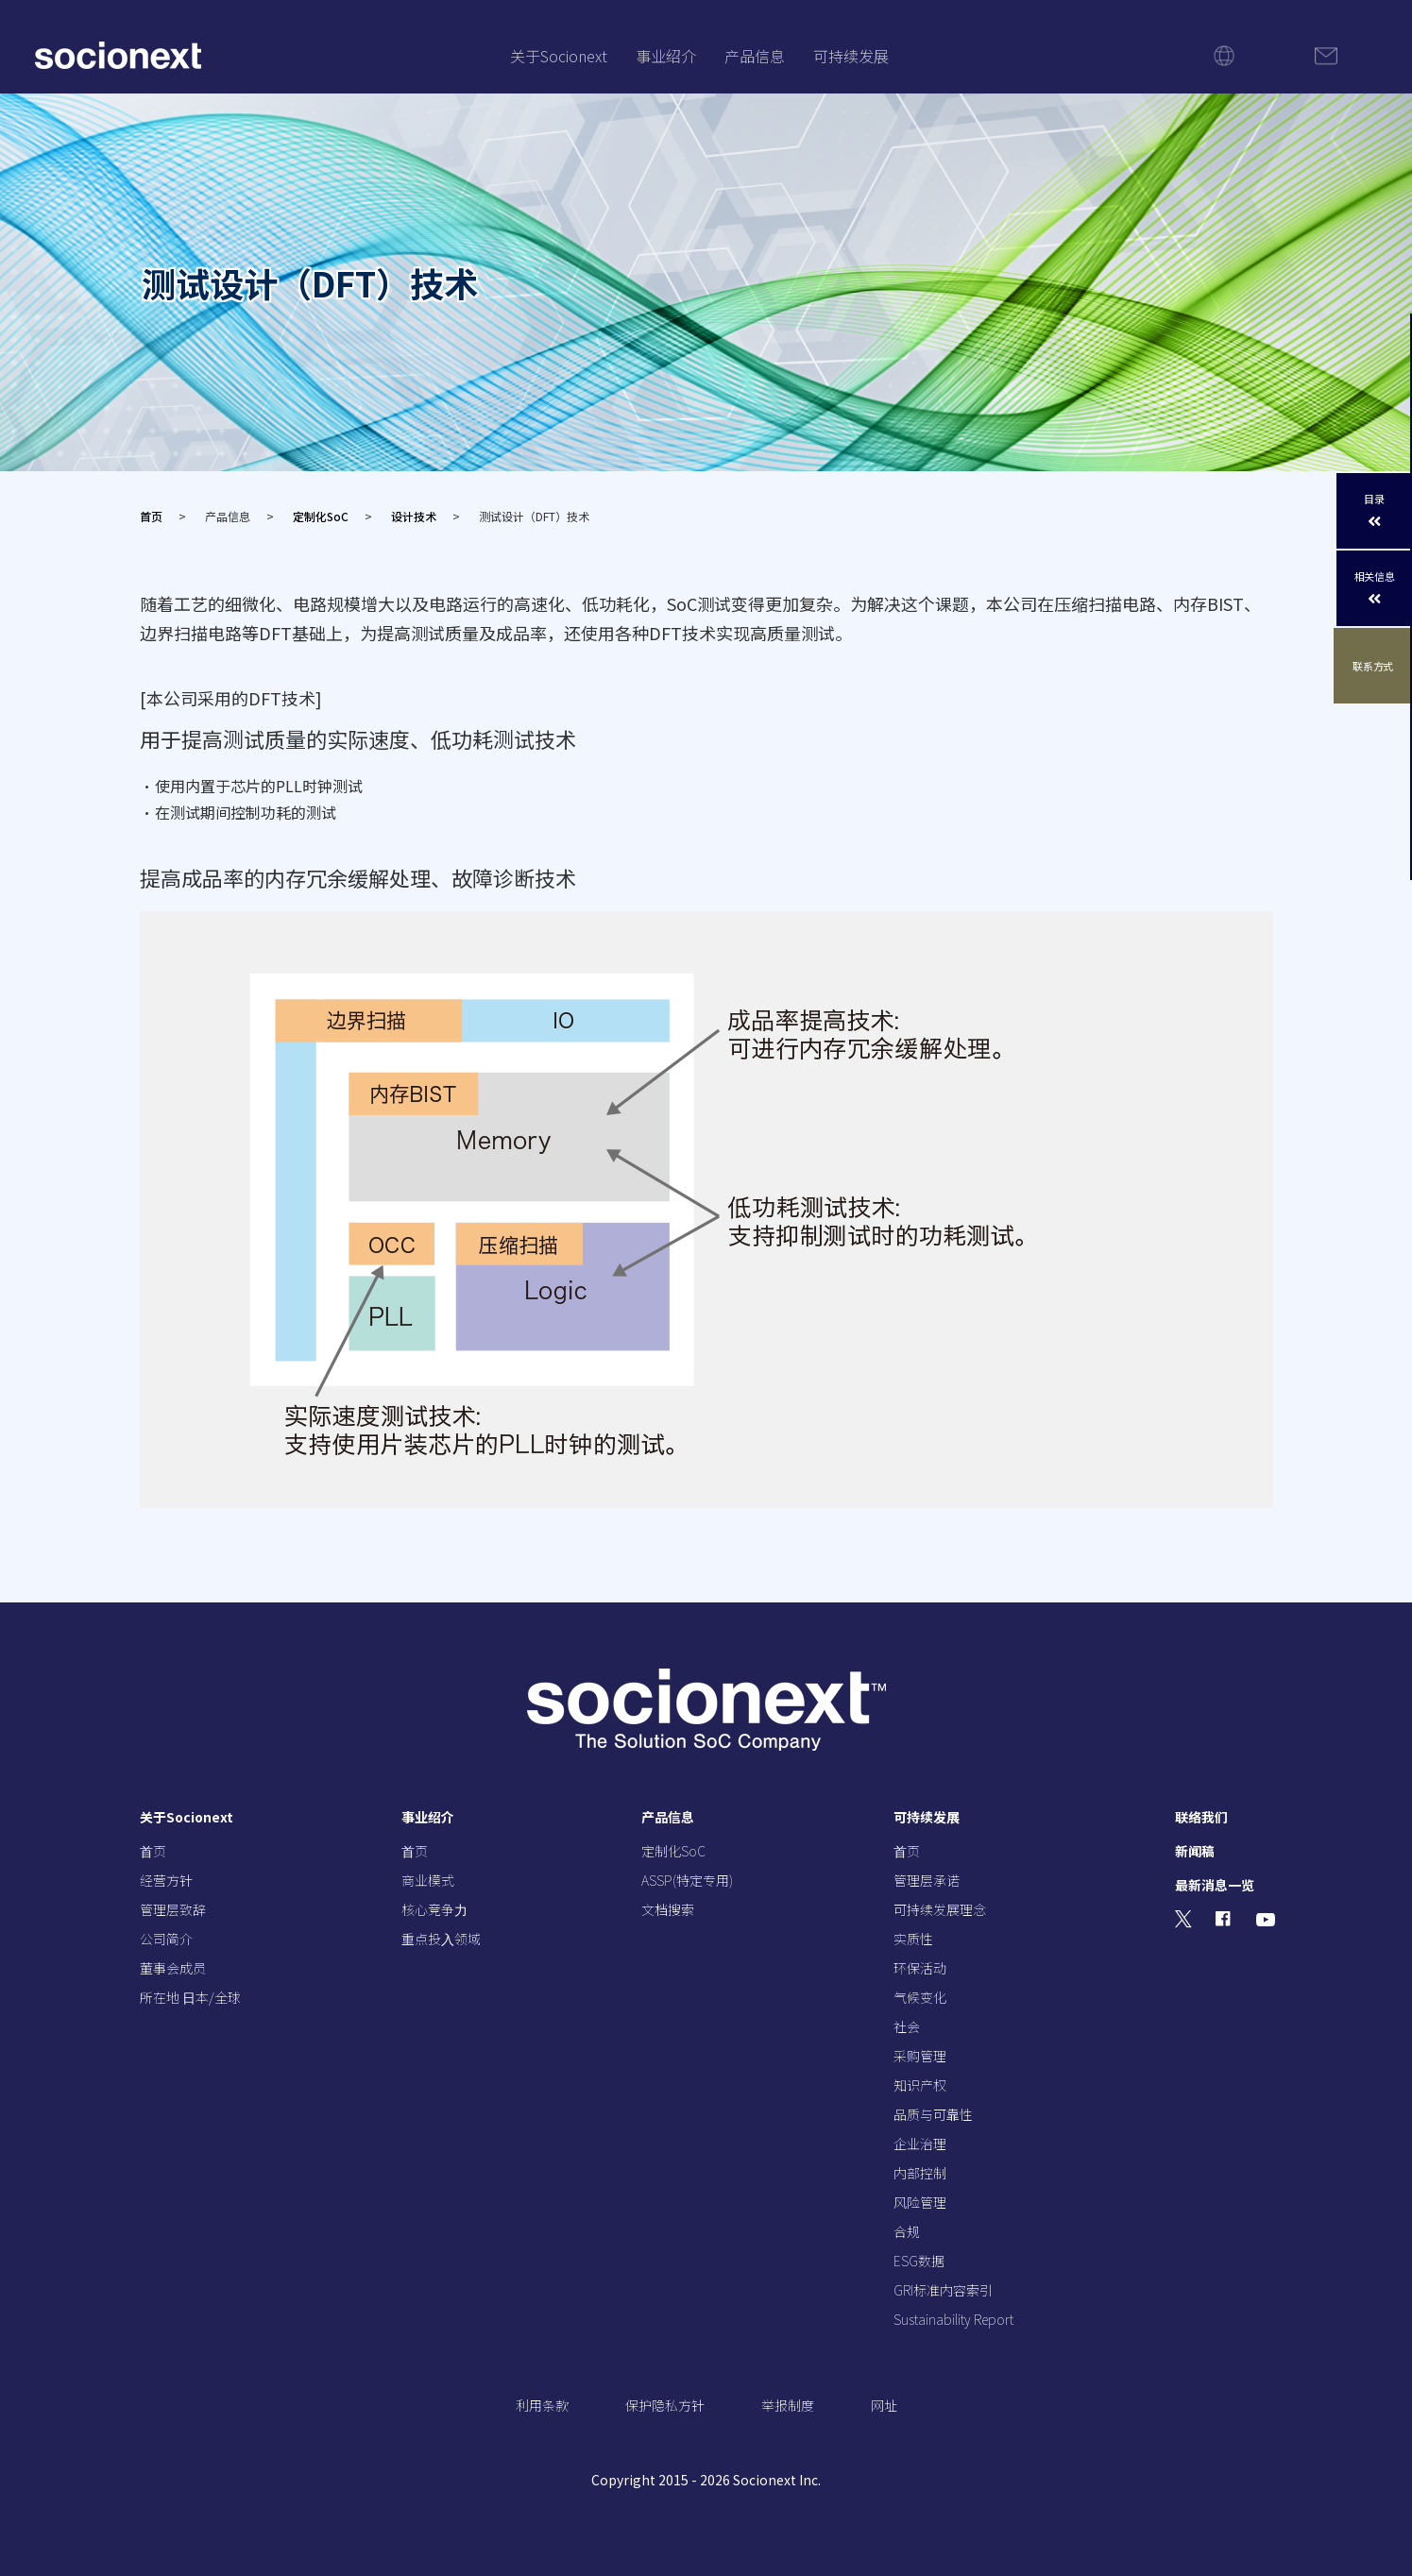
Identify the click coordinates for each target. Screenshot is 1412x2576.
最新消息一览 (1214, 1884)
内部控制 (919, 2172)
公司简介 (166, 1938)
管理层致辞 (173, 1909)
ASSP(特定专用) (687, 1880)
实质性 (913, 1938)
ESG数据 (918, 2260)
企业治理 (919, 2143)
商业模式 (427, 1880)
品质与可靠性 (933, 2114)
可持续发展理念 (939, 1909)
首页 (151, 516)
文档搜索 (667, 1909)
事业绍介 (666, 55)
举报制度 (787, 2405)
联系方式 (1374, 666)
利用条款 (542, 2405)
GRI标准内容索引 (943, 2289)
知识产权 (919, 2085)
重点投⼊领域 (441, 1938)
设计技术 (413, 516)
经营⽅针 (166, 1880)
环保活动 (919, 1967)
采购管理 (919, 2055)
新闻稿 (1195, 1850)
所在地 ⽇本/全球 (190, 1997)
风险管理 (919, 2202)
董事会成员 (173, 1967)
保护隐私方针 (665, 2405)
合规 (906, 2231)
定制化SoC (321, 516)
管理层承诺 (926, 1880)
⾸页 (153, 1850)
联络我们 (1201, 1816)
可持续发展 (851, 55)
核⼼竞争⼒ (434, 1909)
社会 (906, 2026)
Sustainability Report (953, 2319)
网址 (884, 2405)
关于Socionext (558, 55)
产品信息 (754, 55)
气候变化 (919, 1997)
